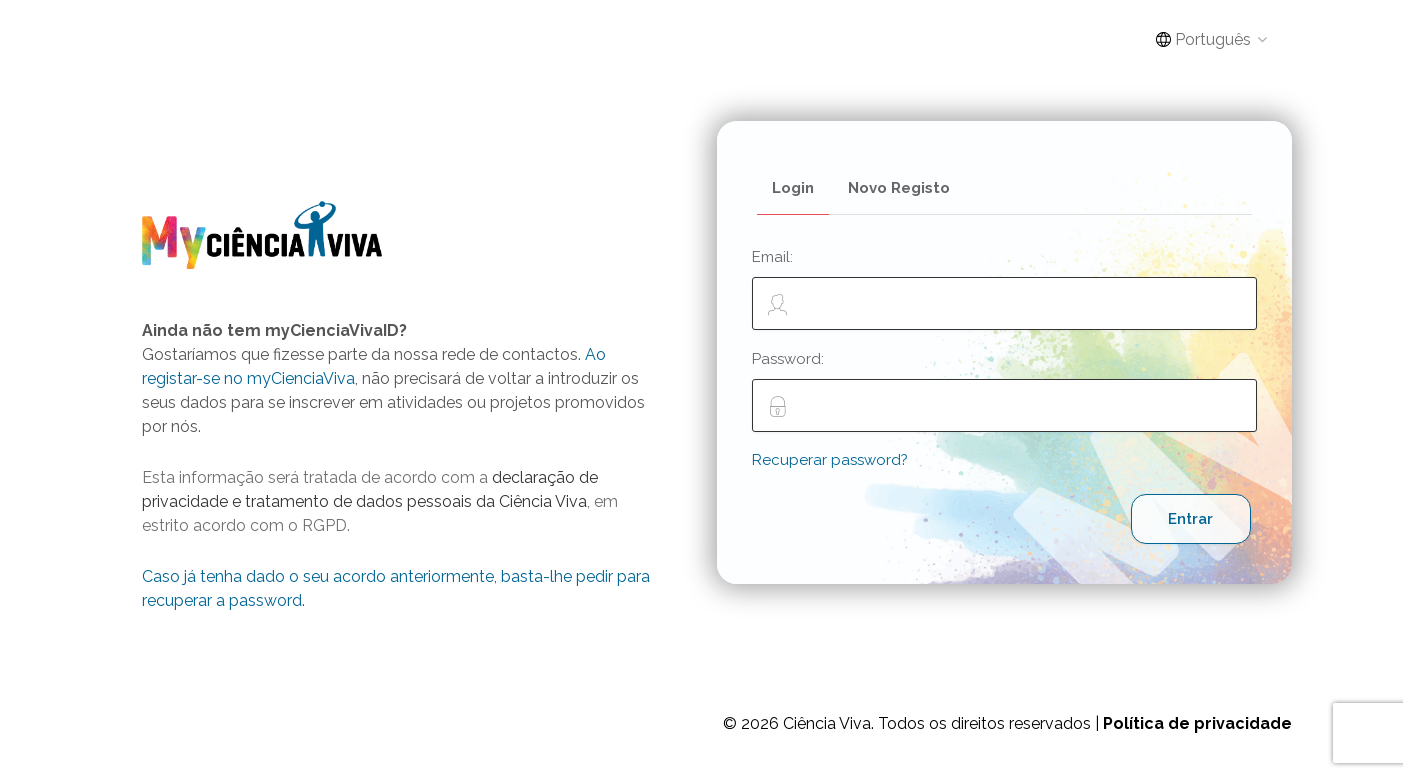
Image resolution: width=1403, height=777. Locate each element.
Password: (1004, 391)
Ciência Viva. (828, 723)
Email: (1004, 289)
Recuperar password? (830, 460)
